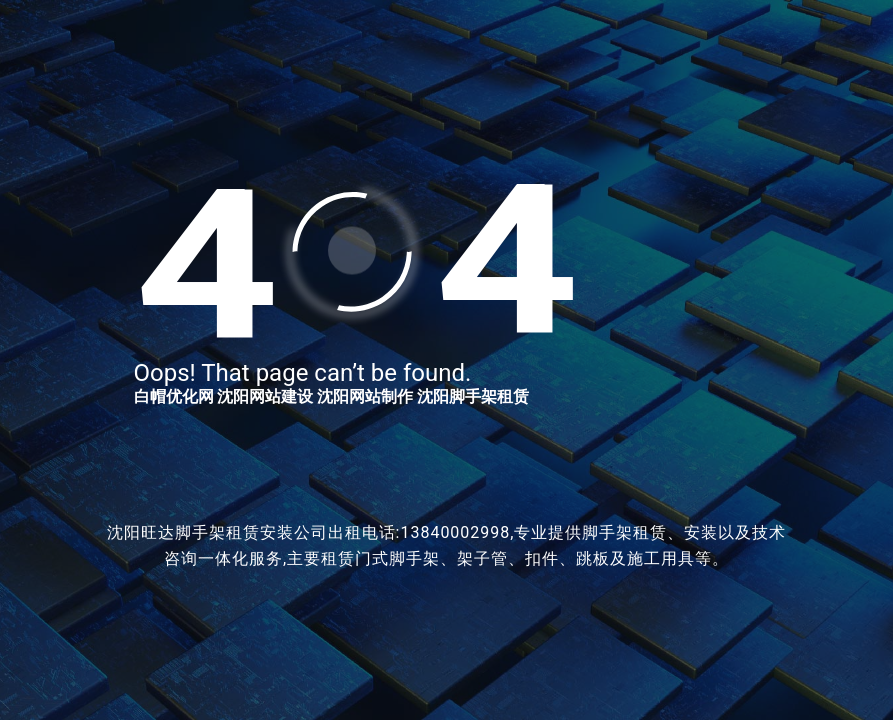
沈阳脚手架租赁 (473, 396)
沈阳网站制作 (365, 396)
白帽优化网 (174, 396)
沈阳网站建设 (265, 396)
